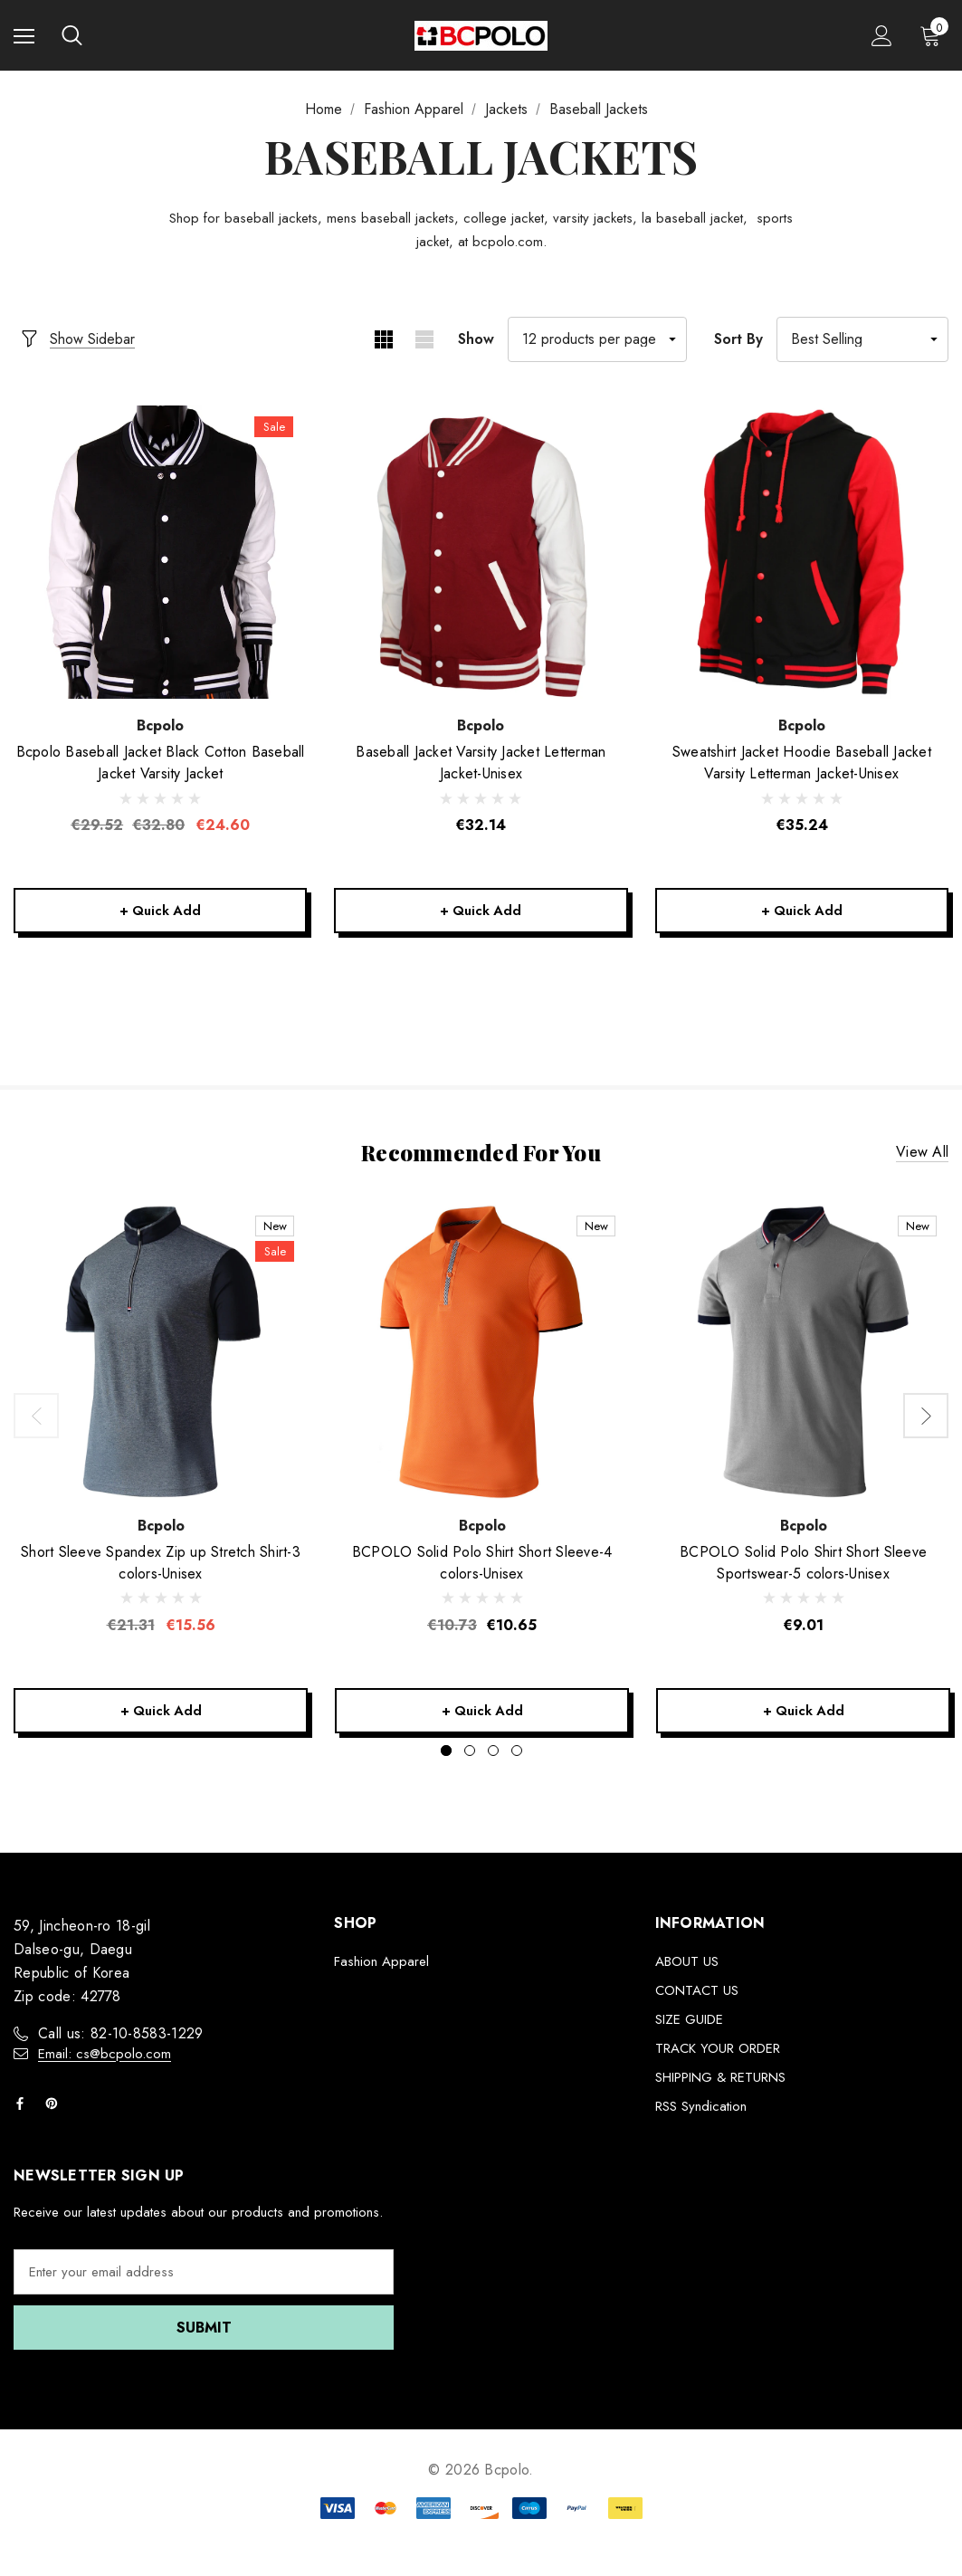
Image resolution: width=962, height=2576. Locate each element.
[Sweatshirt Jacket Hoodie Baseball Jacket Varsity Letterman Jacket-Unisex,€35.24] (801, 552)
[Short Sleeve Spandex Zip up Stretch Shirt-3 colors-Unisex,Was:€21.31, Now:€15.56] (161, 1356)
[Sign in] (882, 35)
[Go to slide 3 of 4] (493, 1758)
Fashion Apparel (381, 1969)
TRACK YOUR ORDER (717, 2056)
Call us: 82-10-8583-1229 (121, 2040)
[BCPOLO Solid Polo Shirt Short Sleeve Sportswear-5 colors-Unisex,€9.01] (803, 1356)
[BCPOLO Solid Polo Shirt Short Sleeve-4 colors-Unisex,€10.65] (482, 1356)
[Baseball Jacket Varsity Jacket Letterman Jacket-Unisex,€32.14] (480, 552)
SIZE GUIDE (689, 2027)
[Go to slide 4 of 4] (516, 1758)
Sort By (738, 339)
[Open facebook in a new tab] (23, 2110)
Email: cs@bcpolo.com (104, 2061)
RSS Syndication (701, 2113)
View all (922, 1157)
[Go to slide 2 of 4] (469, 1758)
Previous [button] (36, 1422)
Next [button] (925, 1422)
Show (476, 339)
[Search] (72, 35)
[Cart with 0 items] (933, 35)
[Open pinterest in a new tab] (55, 2110)
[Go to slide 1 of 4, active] (446, 1758)
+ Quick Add (160, 912)
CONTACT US (696, 1998)
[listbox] (862, 339)
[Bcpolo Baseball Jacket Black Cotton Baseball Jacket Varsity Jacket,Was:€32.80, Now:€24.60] (160, 552)
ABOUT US (687, 1969)
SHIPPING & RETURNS (720, 2084)
